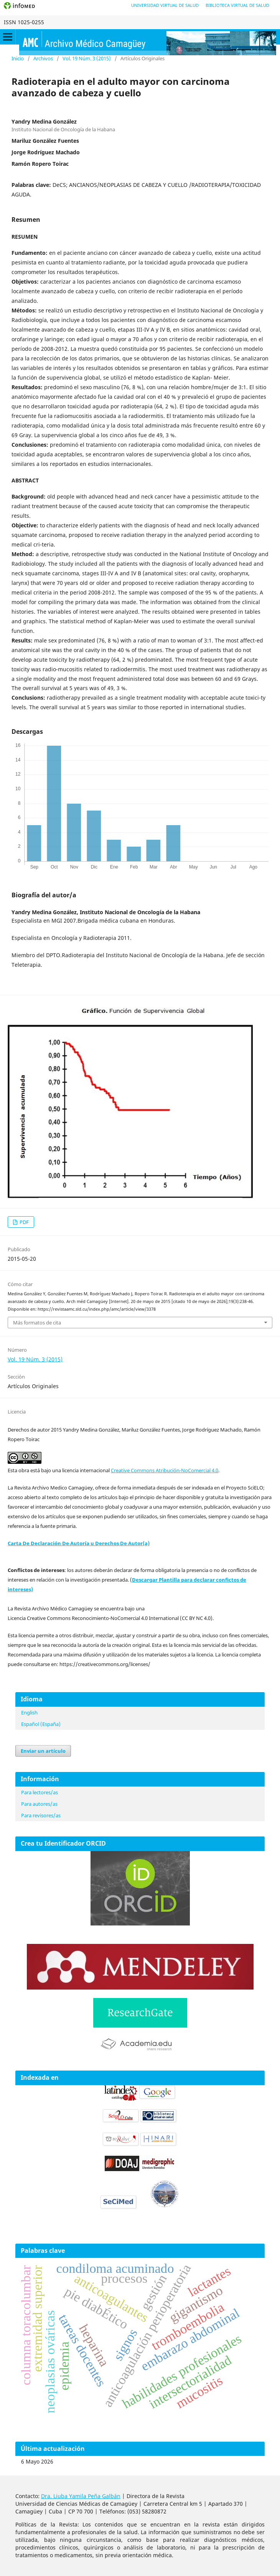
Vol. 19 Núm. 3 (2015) (87, 58)
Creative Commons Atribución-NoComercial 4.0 (164, 1470)
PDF (23, 1222)
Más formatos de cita (37, 1322)
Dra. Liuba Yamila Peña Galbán (80, 2496)
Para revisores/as (41, 1815)
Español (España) (41, 1724)
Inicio (18, 58)
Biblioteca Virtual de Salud (237, 5)
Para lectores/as (39, 1792)
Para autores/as (39, 1803)
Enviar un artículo (43, 1750)
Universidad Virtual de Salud (165, 5)
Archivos (43, 58)
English (29, 1712)
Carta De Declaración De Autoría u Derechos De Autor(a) (79, 1543)
